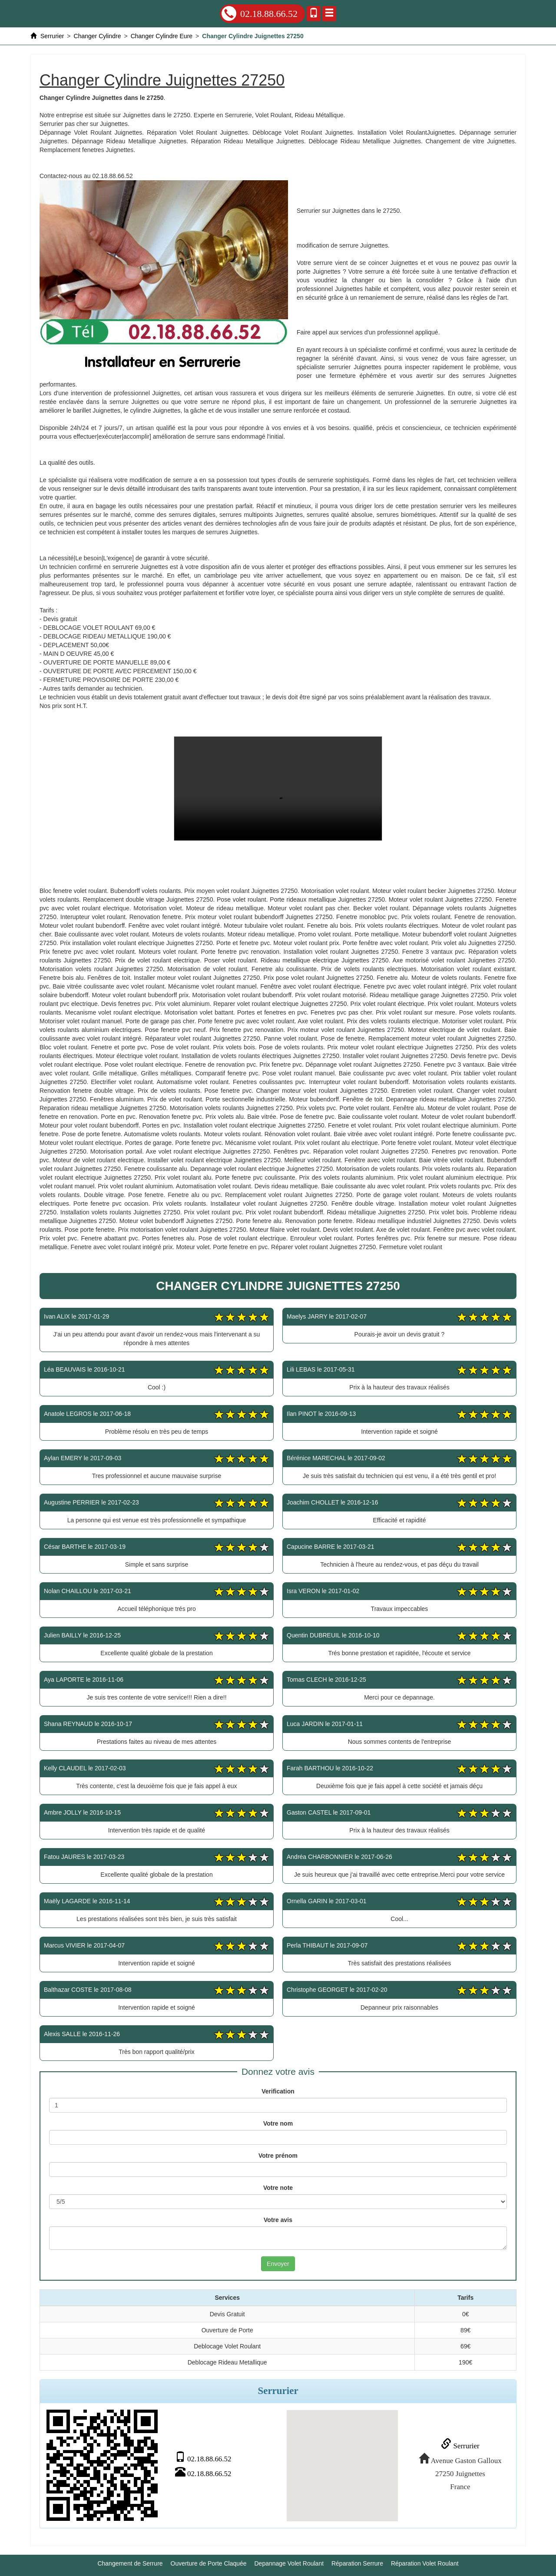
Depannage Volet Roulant (289, 2562)
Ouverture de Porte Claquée (209, 2562)
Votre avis (278, 2219)
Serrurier (459, 2445)
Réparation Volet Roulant (425, 2562)
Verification (277, 2091)
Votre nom (278, 2123)
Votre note (278, 2187)
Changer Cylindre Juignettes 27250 (278, 788)
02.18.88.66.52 (260, 13)
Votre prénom (278, 2155)
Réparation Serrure (357, 2562)
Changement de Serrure (129, 2562)
